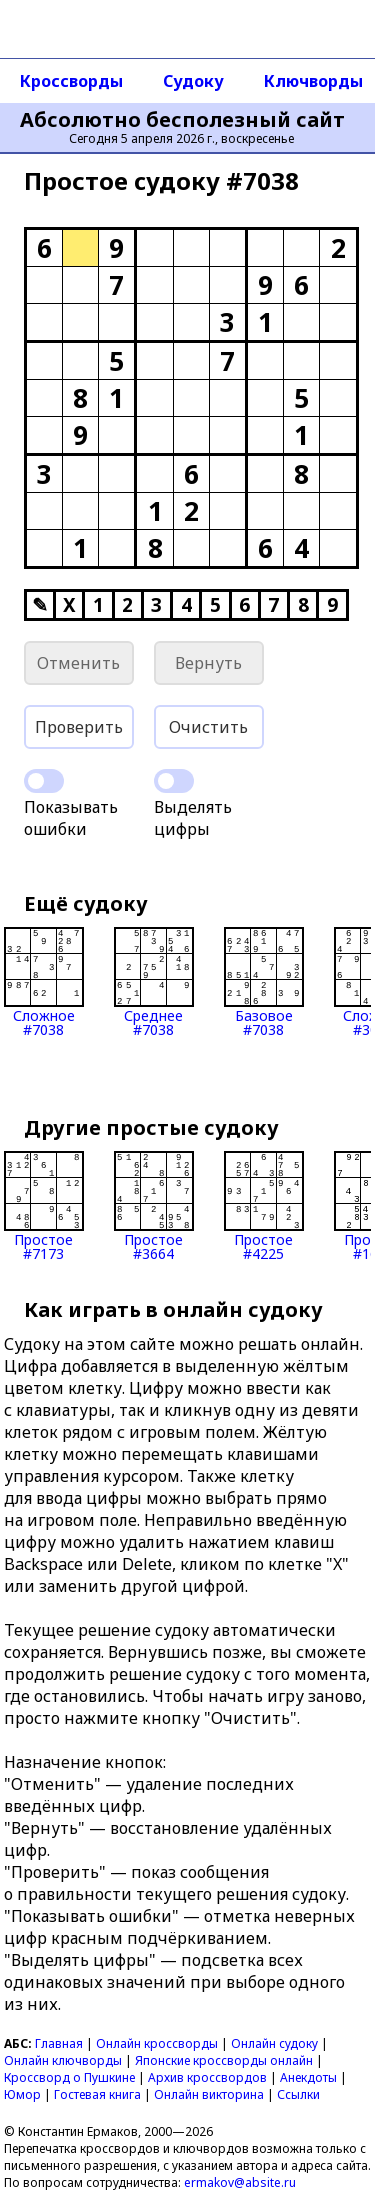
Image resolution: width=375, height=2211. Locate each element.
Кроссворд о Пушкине (69, 2077)
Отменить (78, 663)
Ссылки (298, 2094)
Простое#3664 (154, 1206)
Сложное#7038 (44, 982)
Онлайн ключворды (63, 2060)
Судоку (193, 81)
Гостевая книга (97, 2094)
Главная (59, 2043)
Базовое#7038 (264, 982)
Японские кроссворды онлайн (224, 2060)
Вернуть (208, 663)
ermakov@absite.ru (240, 2182)
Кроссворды (71, 81)
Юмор (22, 2094)
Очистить (208, 727)
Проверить (79, 727)
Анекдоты (308, 2077)
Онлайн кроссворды (157, 2043)
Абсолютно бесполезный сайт (182, 120)
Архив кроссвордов (207, 2077)
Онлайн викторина (209, 2094)
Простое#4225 (264, 1206)
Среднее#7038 (154, 982)
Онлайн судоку (274, 2043)
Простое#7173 (44, 1206)
